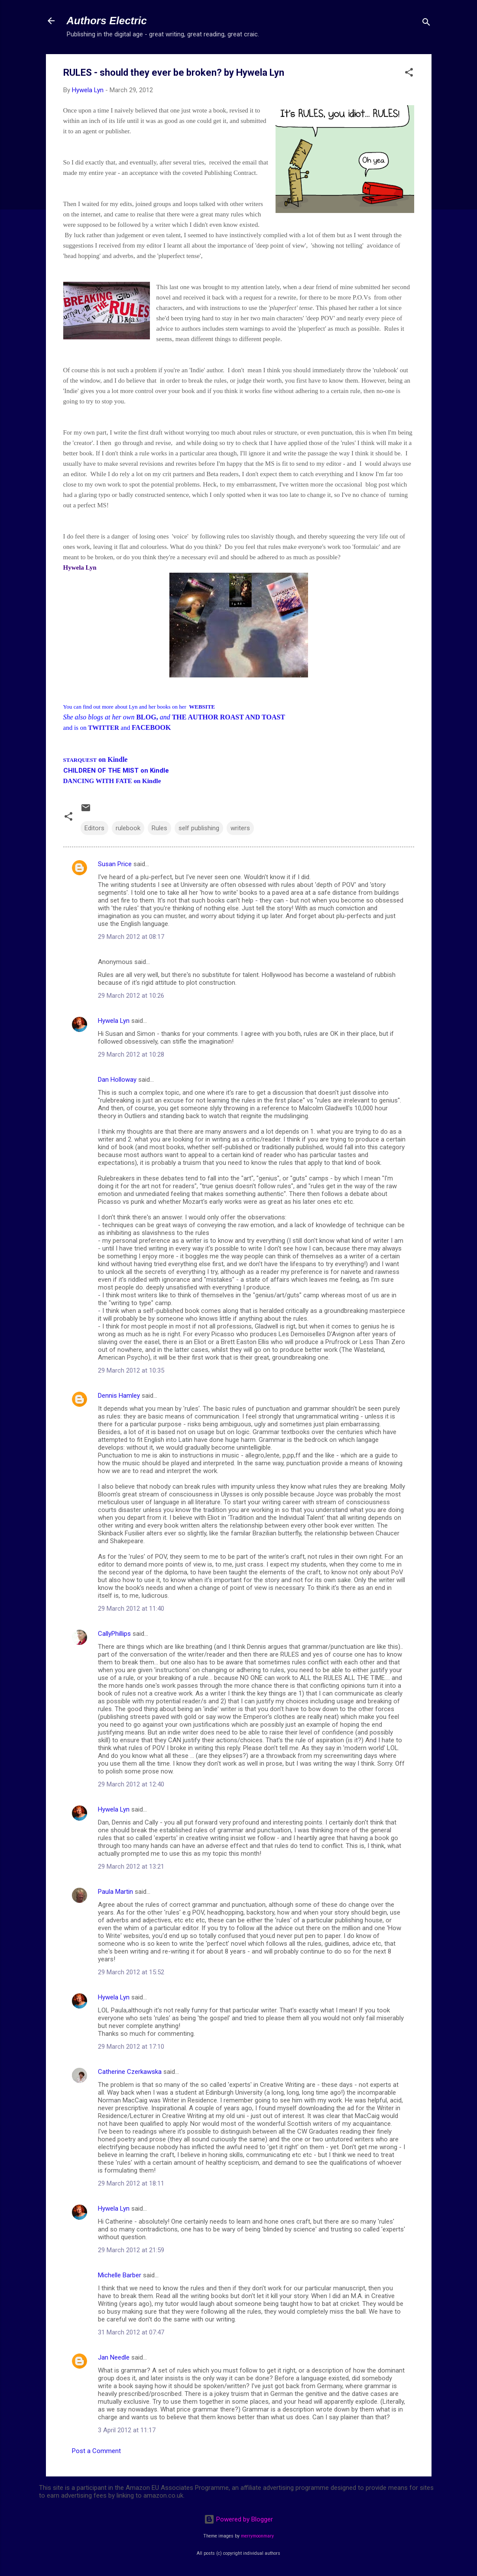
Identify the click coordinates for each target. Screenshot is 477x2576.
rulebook (128, 828)
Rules (159, 828)
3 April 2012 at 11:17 (127, 2430)
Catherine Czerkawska (130, 2072)
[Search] (426, 23)
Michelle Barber (119, 2275)
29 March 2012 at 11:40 (131, 1608)
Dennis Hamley (119, 1395)
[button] (409, 74)
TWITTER (103, 727)
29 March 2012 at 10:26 (131, 995)
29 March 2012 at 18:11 (131, 2183)
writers (240, 828)
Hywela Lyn (114, 1021)
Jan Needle (114, 2357)
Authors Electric (107, 20)
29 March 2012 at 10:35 (131, 1370)
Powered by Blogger (238, 2519)
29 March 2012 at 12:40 (131, 1784)
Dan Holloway (117, 1079)
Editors (94, 828)
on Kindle (112, 759)
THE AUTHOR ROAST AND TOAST (228, 717)
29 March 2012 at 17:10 (131, 2046)
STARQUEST (80, 760)
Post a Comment (96, 2451)
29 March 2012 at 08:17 (131, 937)
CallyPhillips (114, 1634)
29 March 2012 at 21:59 (131, 2250)
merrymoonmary (257, 2536)
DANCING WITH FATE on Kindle (112, 780)
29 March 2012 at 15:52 (131, 1972)
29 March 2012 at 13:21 (131, 1866)
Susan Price (115, 864)
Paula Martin (115, 1892)
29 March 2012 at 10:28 (131, 1054)
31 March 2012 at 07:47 (131, 2332)
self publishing (198, 828)
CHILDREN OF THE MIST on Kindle (116, 770)
